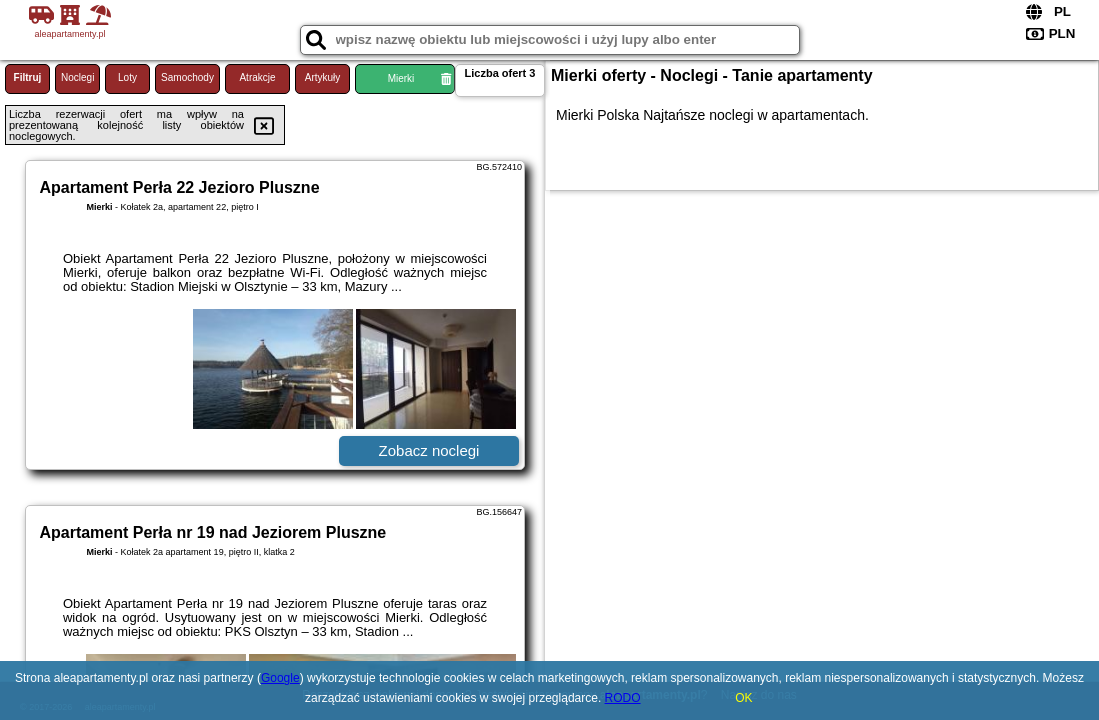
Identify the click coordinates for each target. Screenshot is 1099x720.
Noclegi (77, 77)
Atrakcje (257, 77)
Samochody (187, 77)
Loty (127, 77)
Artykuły (323, 77)
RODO (623, 698)
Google (280, 678)
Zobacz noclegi (429, 450)
